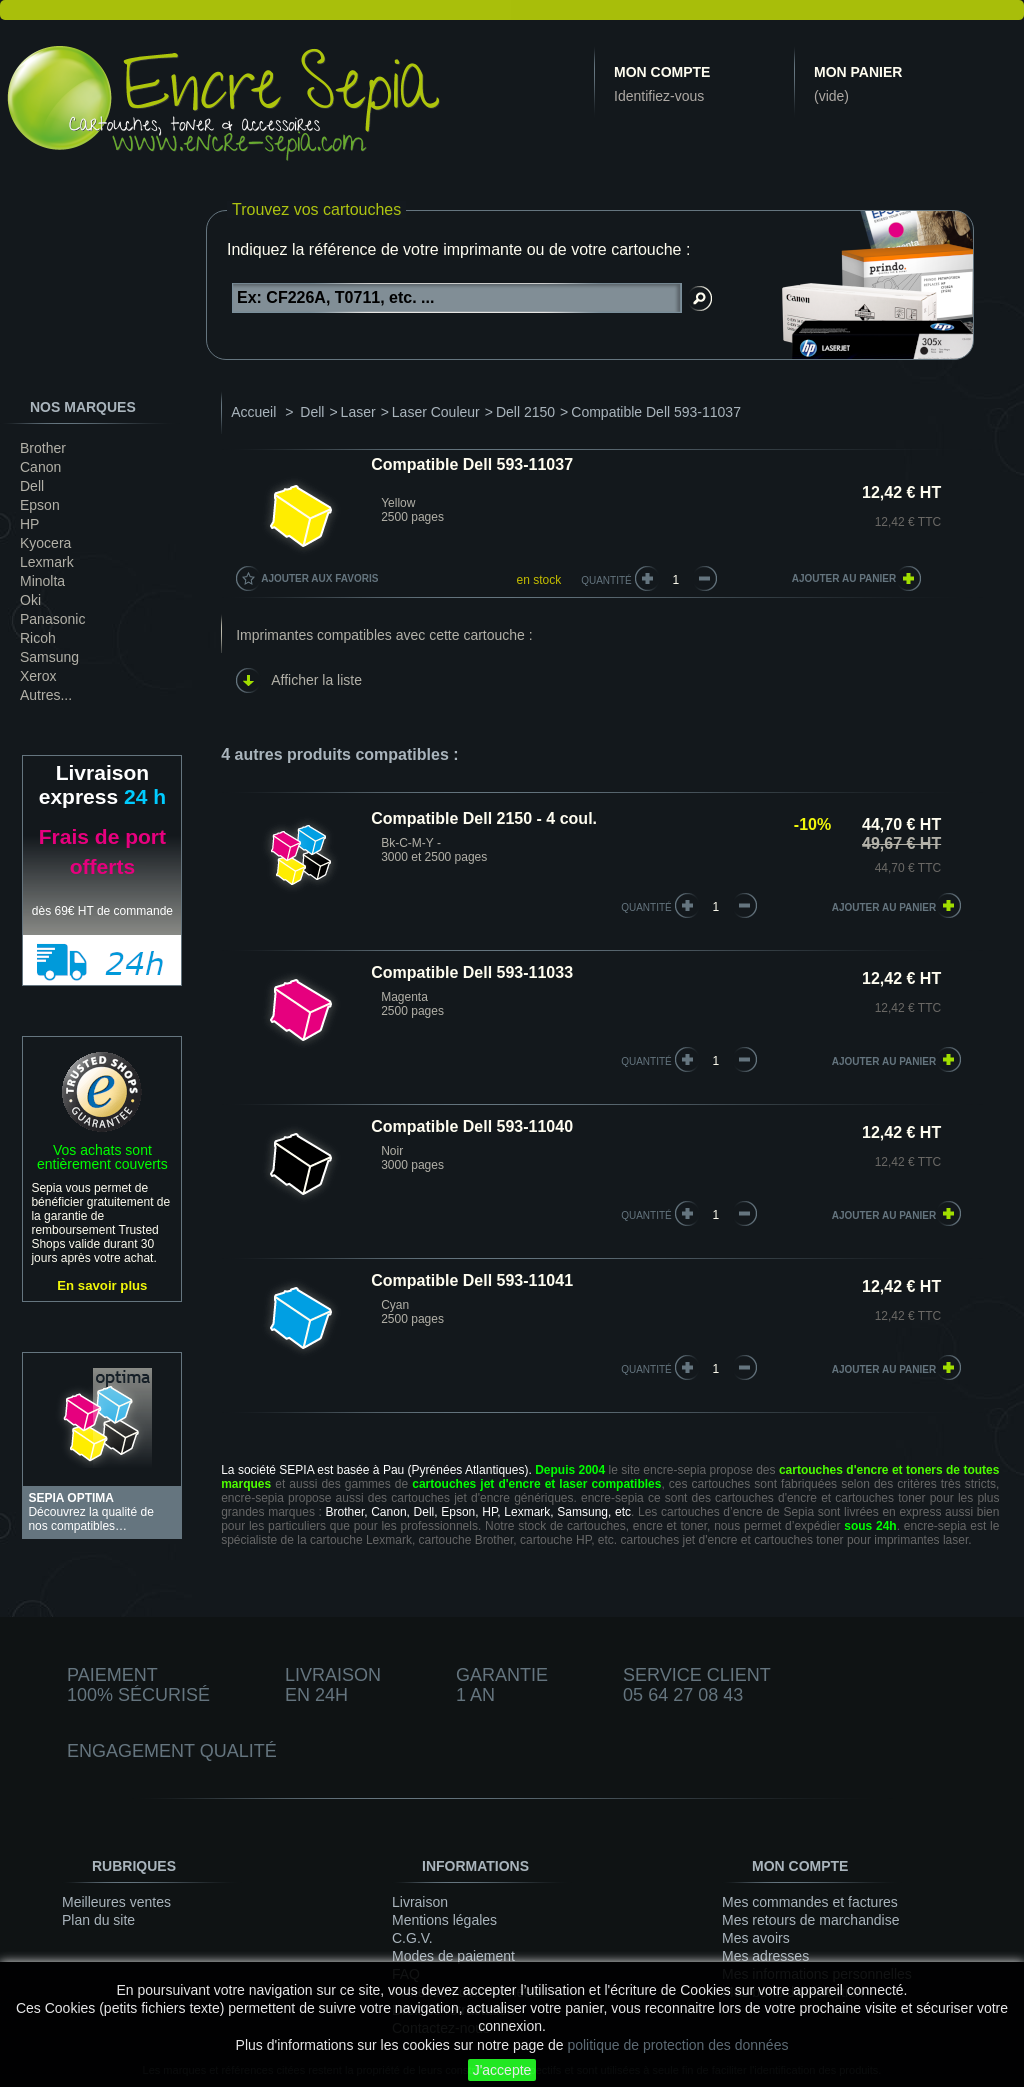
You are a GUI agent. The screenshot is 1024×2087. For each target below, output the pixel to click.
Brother (43, 448)
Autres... (46, 695)
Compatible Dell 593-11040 (472, 1126)
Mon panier (858, 72)
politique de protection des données (677, 2045)
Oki (30, 600)
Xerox (38, 676)
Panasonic (52, 619)
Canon (40, 467)
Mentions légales (444, 1920)
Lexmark (47, 562)
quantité (646, 907)
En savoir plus (102, 1285)
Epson (40, 505)
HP (29, 524)
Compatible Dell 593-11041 (472, 1280)
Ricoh (38, 638)
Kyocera (45, 543)
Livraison (420, 1902)
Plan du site (98, 1920)
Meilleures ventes (116, 1902)
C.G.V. (412, 1938)
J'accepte (502, 2070)
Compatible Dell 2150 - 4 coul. (484, 818)
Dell (32, 486)
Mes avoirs (756, 1938)
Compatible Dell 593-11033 (472, 972)
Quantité (606, 580)
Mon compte (662, 72)
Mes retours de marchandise (810, 1920)
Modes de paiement (453, 1956)
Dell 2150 (525, 412)
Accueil (253, 412)
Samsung (49, 657)
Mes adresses (765, 1956)
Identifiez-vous (659, 96)
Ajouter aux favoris (319, 578)
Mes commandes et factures (810, 1902)
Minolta (42, 581)
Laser (358, 412)
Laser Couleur (436, 412)
